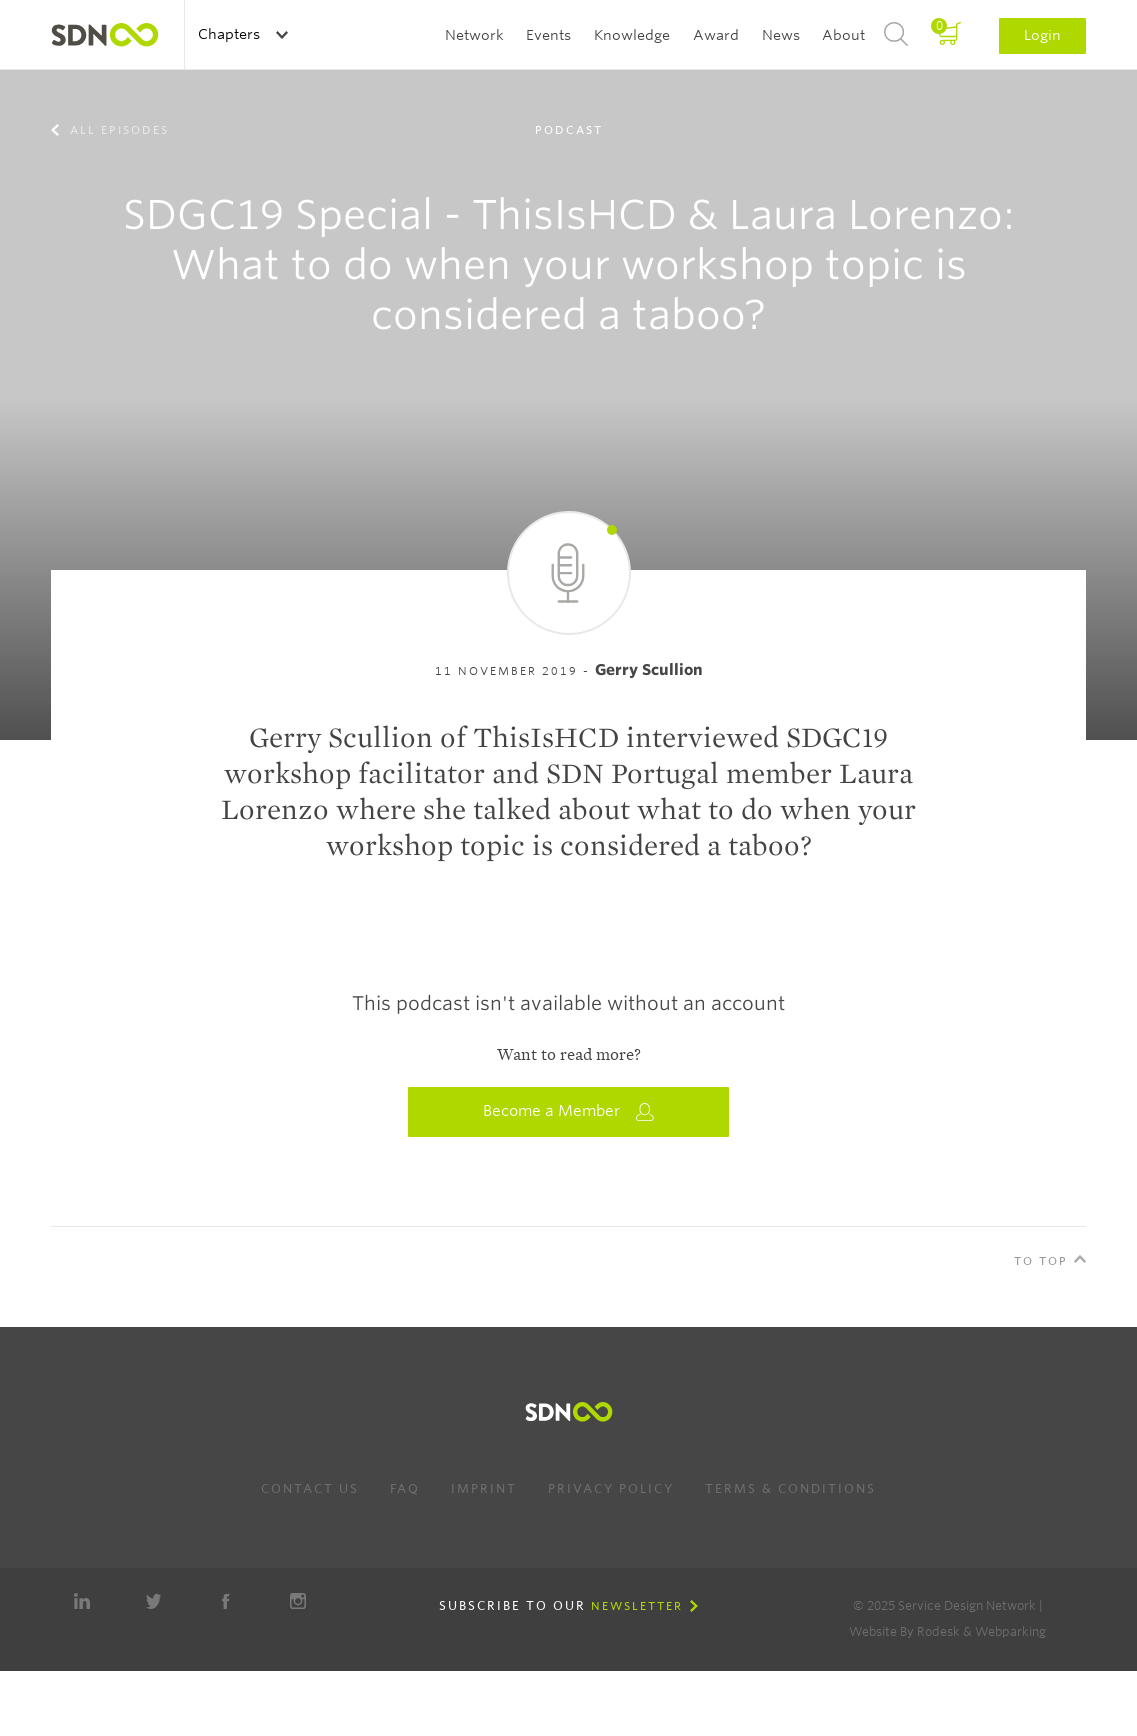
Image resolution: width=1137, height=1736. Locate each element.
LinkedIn (82, 1601)
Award (716, 35)
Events (548, 35)
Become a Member (569, 1111)
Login (1042, 35)
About (843, 35)
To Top (1041, 1261)
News (781, 35)
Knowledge (632, 35)
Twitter (154, 1601)
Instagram (298, 1601)
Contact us (310, 1488)
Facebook (226, 1601)
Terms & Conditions (790, 1488)
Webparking (1010, 1631)
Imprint (484, 1488)
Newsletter (637, 1606)
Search (896, 35)
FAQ (405, 1488)
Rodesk (938, 1631)
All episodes (117, 130)
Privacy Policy (611, 1488)
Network (474, 35)
